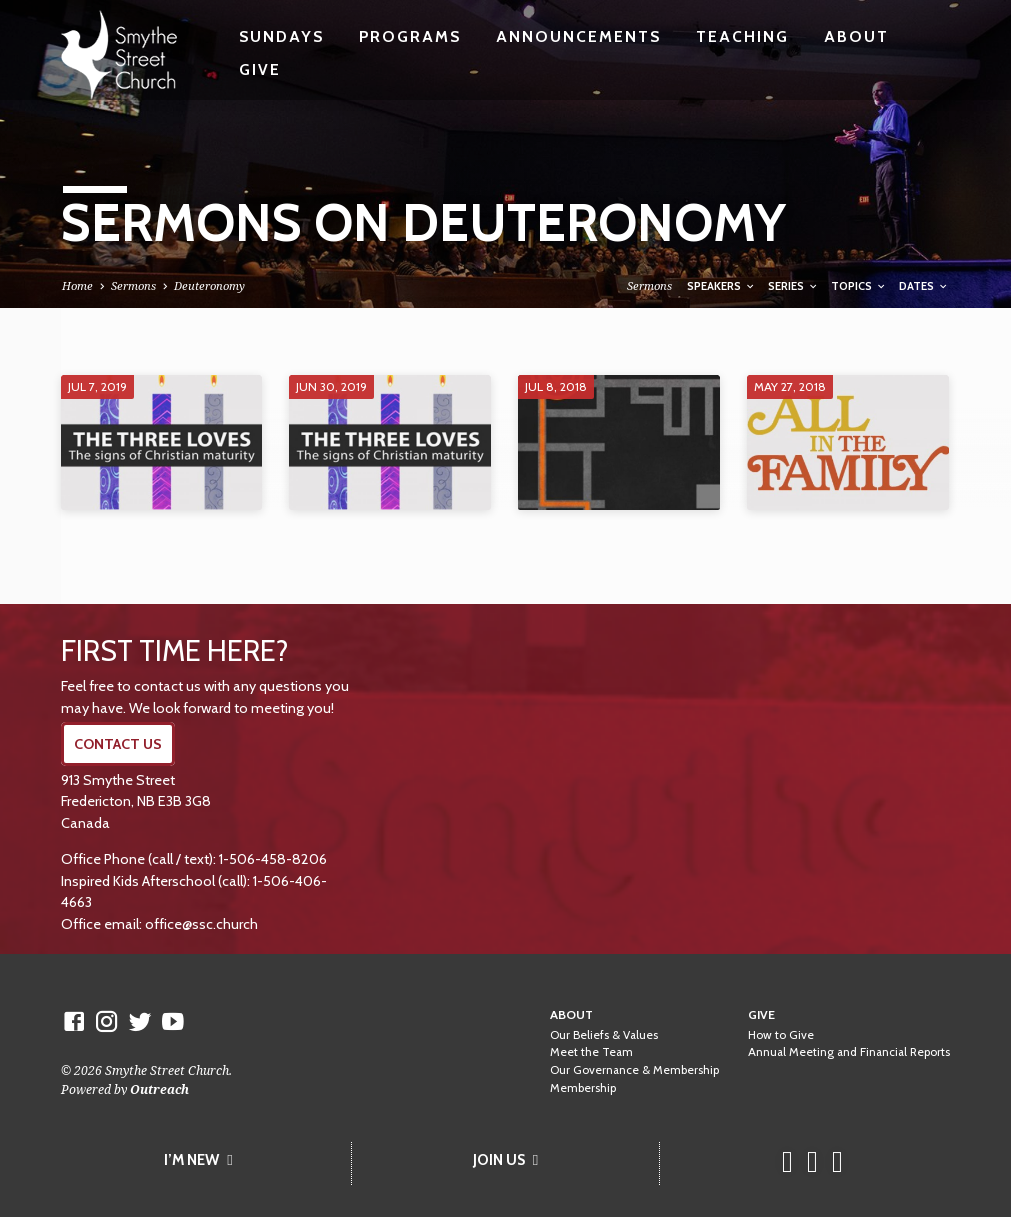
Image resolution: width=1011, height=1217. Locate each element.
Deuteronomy (209, 285)
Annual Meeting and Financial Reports (849, 1052)
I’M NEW (198, 1160)
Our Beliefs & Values (604, 1035)
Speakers (721, 286)
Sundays (281, 36)
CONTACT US (118, 744)
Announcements (578, 36)
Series (793, 286)
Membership (583, 1088)
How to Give (781, 1035)
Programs (410, 36)
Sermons (133, 285)
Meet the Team (591, 1052)
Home (77, 285)
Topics (859, 286)
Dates (924, 286)
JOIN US (505, 1160)
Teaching (742, 36)
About (856, 36)
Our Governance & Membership (634, 1070)
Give (260, 69)
